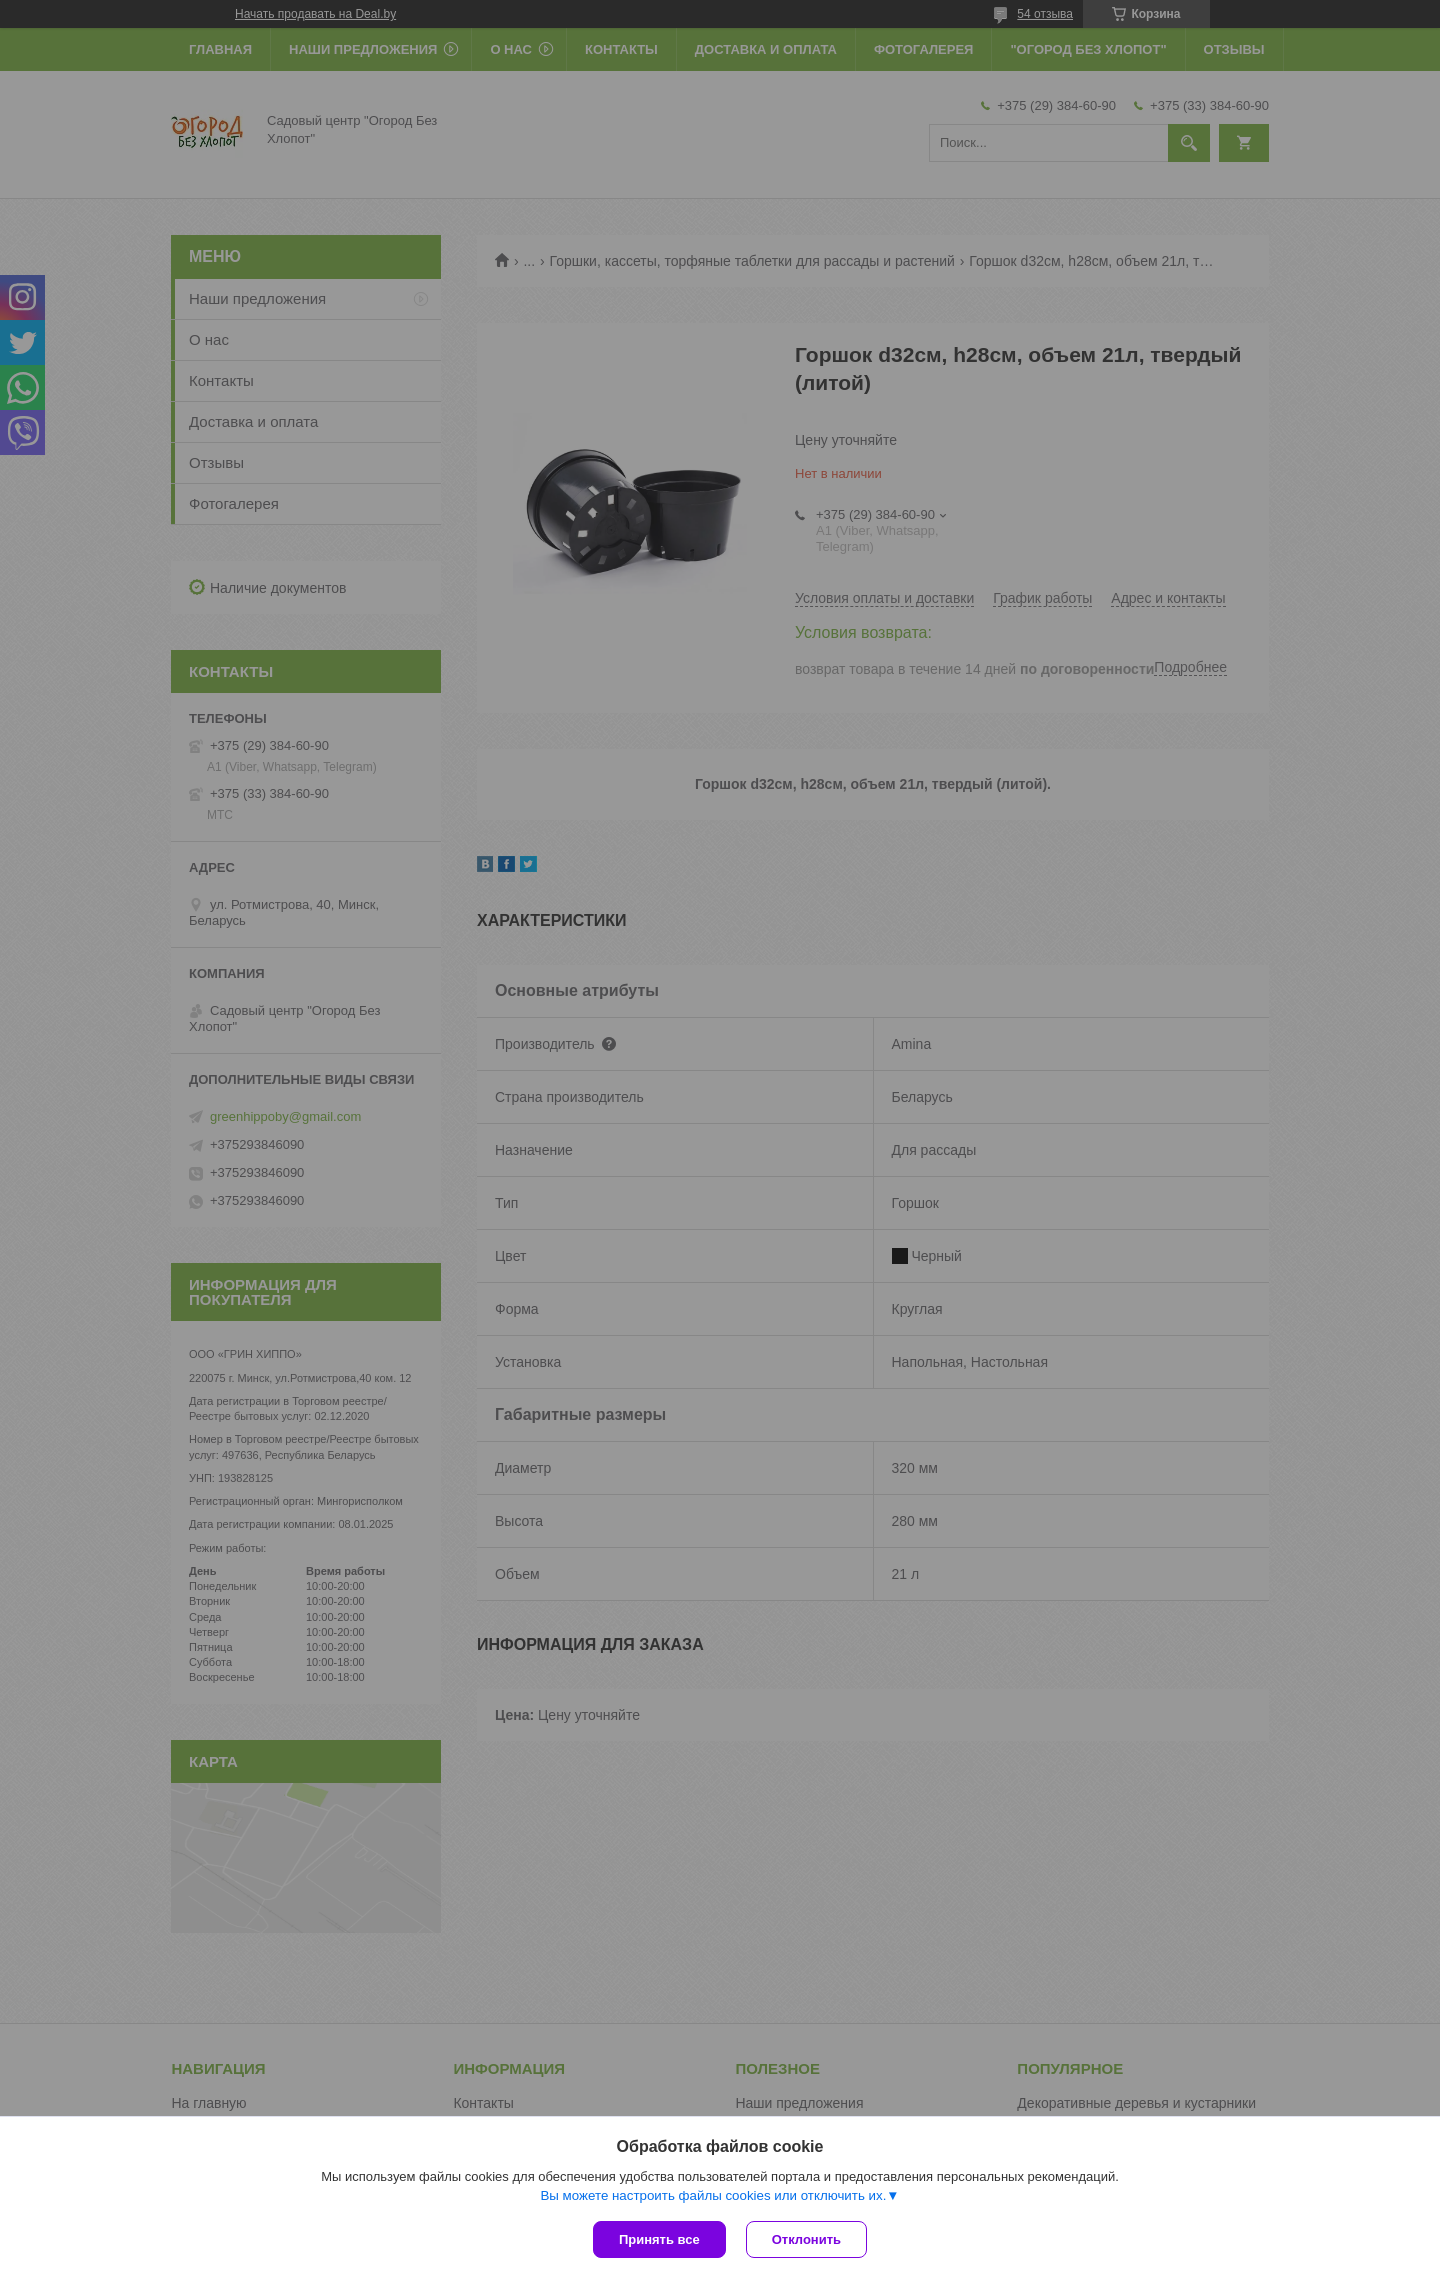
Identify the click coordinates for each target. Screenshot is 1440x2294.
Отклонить (806, 2239)
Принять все (659, 2239)
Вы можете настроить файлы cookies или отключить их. (713, 2195)
